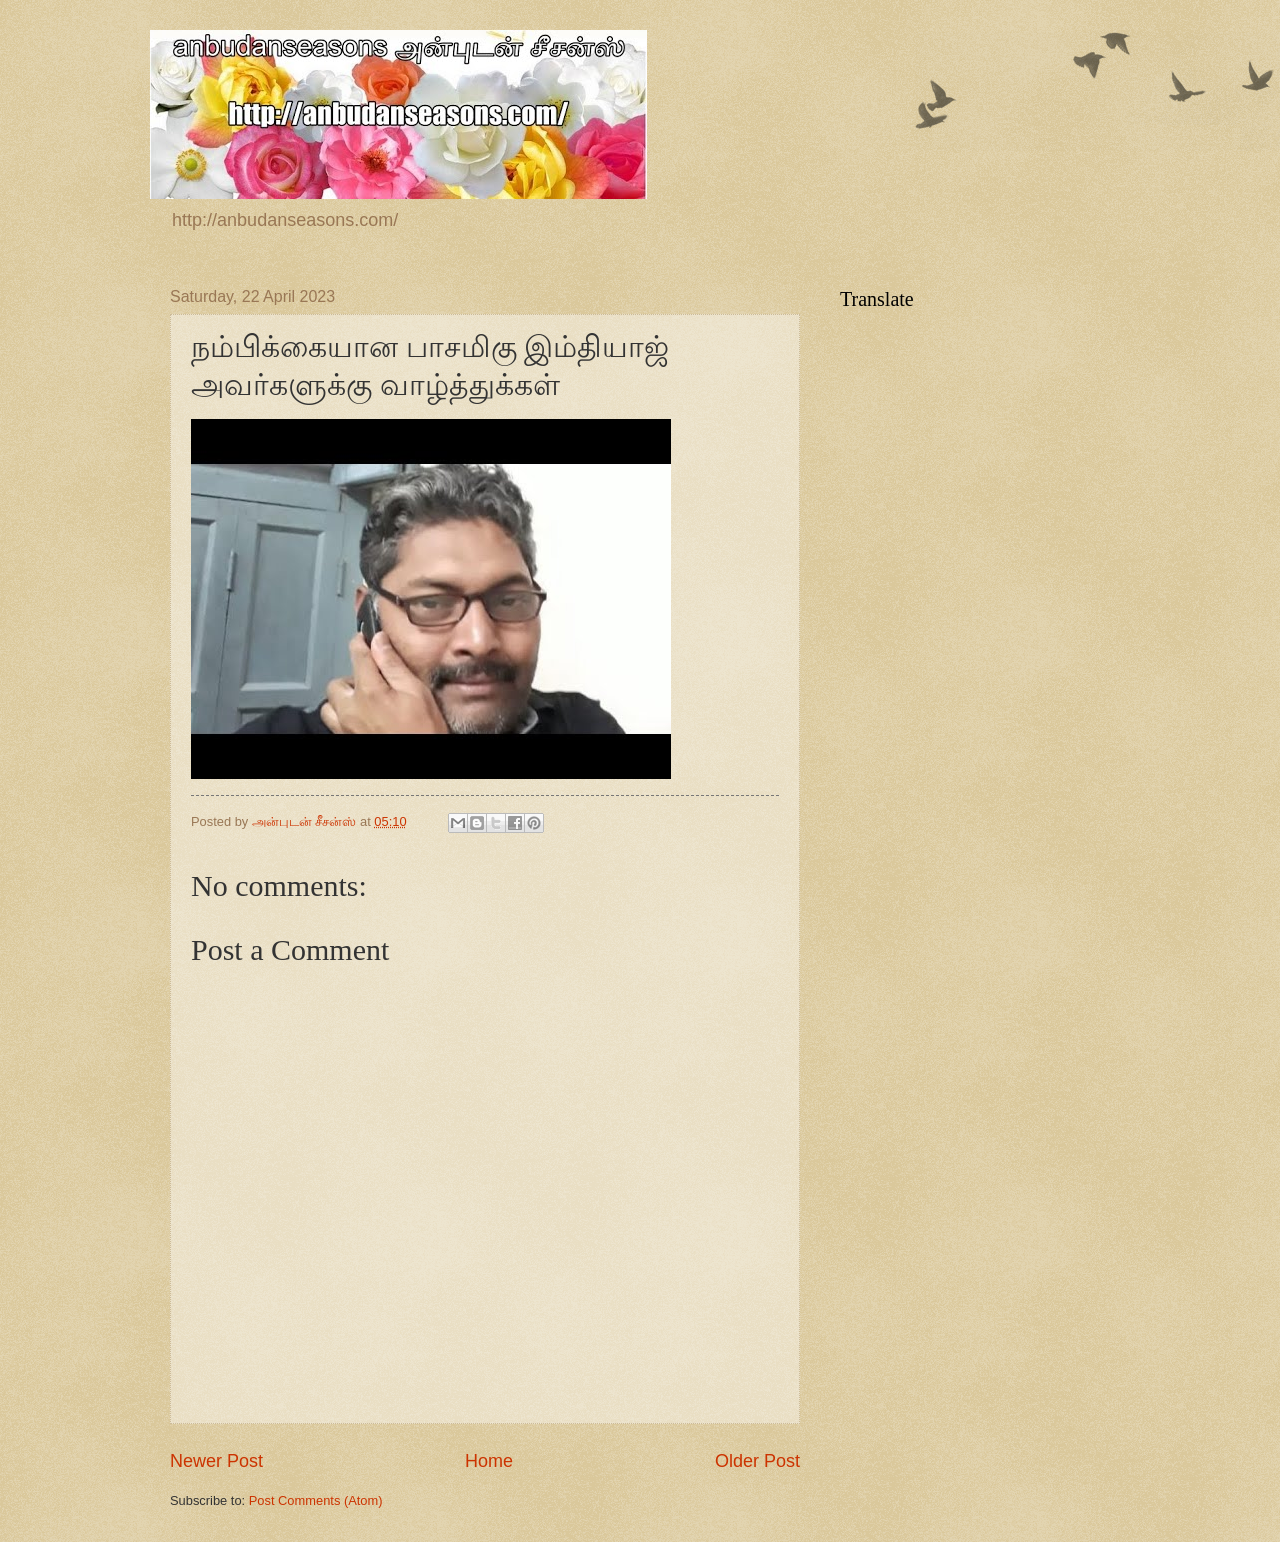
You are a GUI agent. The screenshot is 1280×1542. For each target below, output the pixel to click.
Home (489, 1461)
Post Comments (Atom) (316, 1500)
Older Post (757, 1461)
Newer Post (216, 1461)
